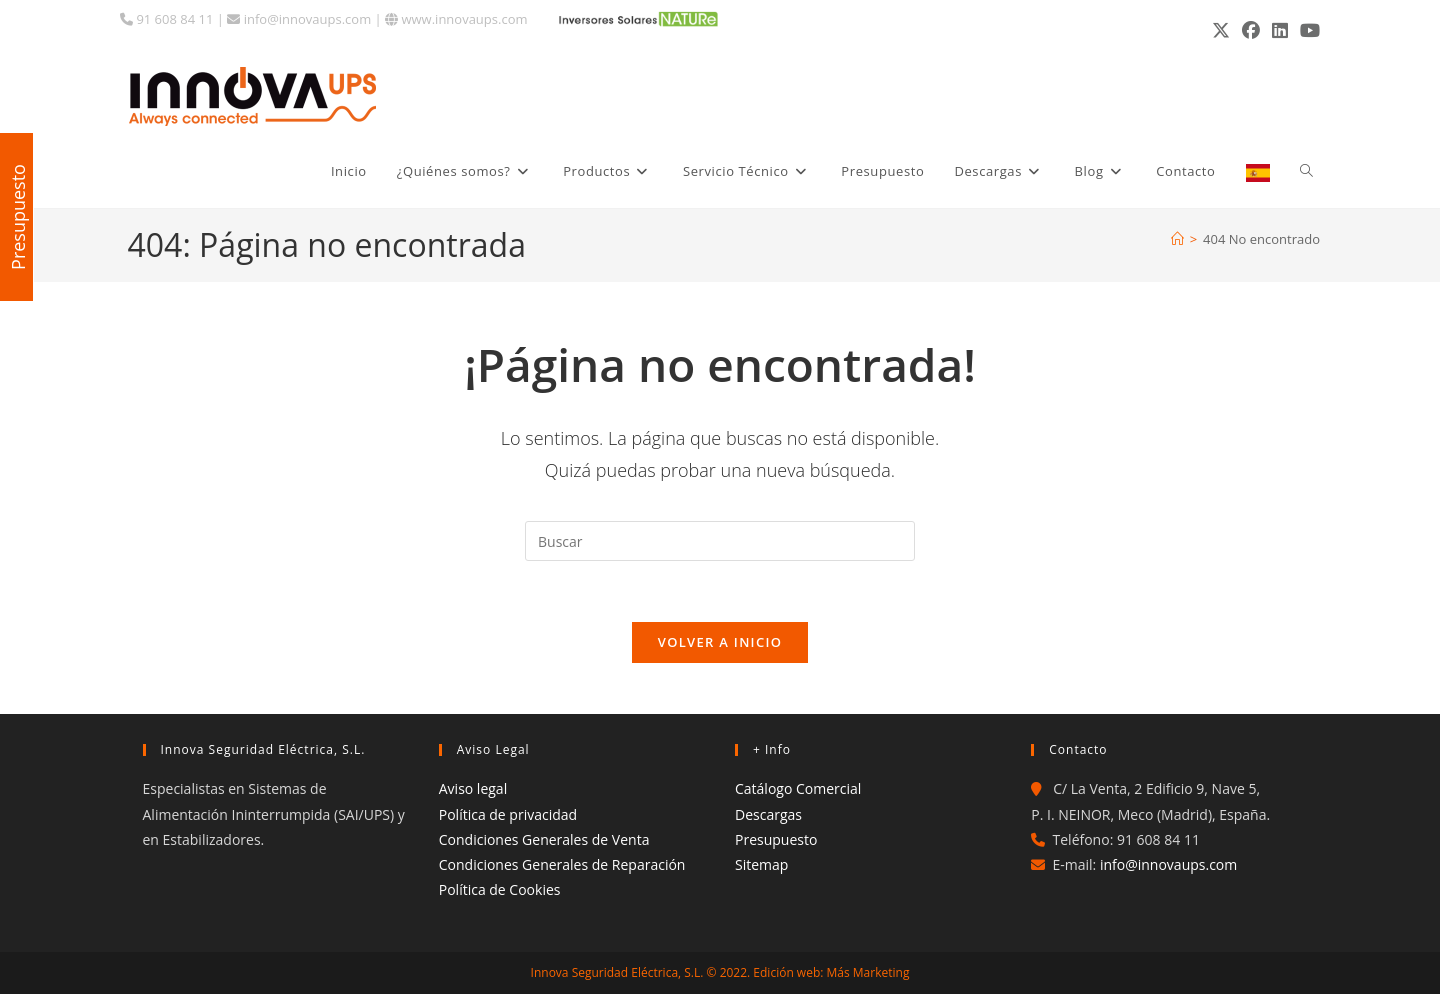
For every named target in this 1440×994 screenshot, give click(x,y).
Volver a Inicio (720, 642)
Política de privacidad (508, 814)
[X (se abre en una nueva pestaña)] (1221, 30)
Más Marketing (868, 972)
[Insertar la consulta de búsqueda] (720, 541)
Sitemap (761, 864)
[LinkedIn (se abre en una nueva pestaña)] (1280, 30)
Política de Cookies (500, 889)
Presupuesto (776, 839)
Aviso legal (473, 788)
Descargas (768, 814)
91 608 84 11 (166, 19)
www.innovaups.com (456, 19)
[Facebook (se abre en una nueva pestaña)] (1251, 30)
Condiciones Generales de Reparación (562, 864)
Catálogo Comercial (798, 788)
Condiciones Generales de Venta (544, 839)
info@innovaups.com (299, 19)
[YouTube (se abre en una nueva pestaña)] (1307, 30)
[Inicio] (1177, 239)
